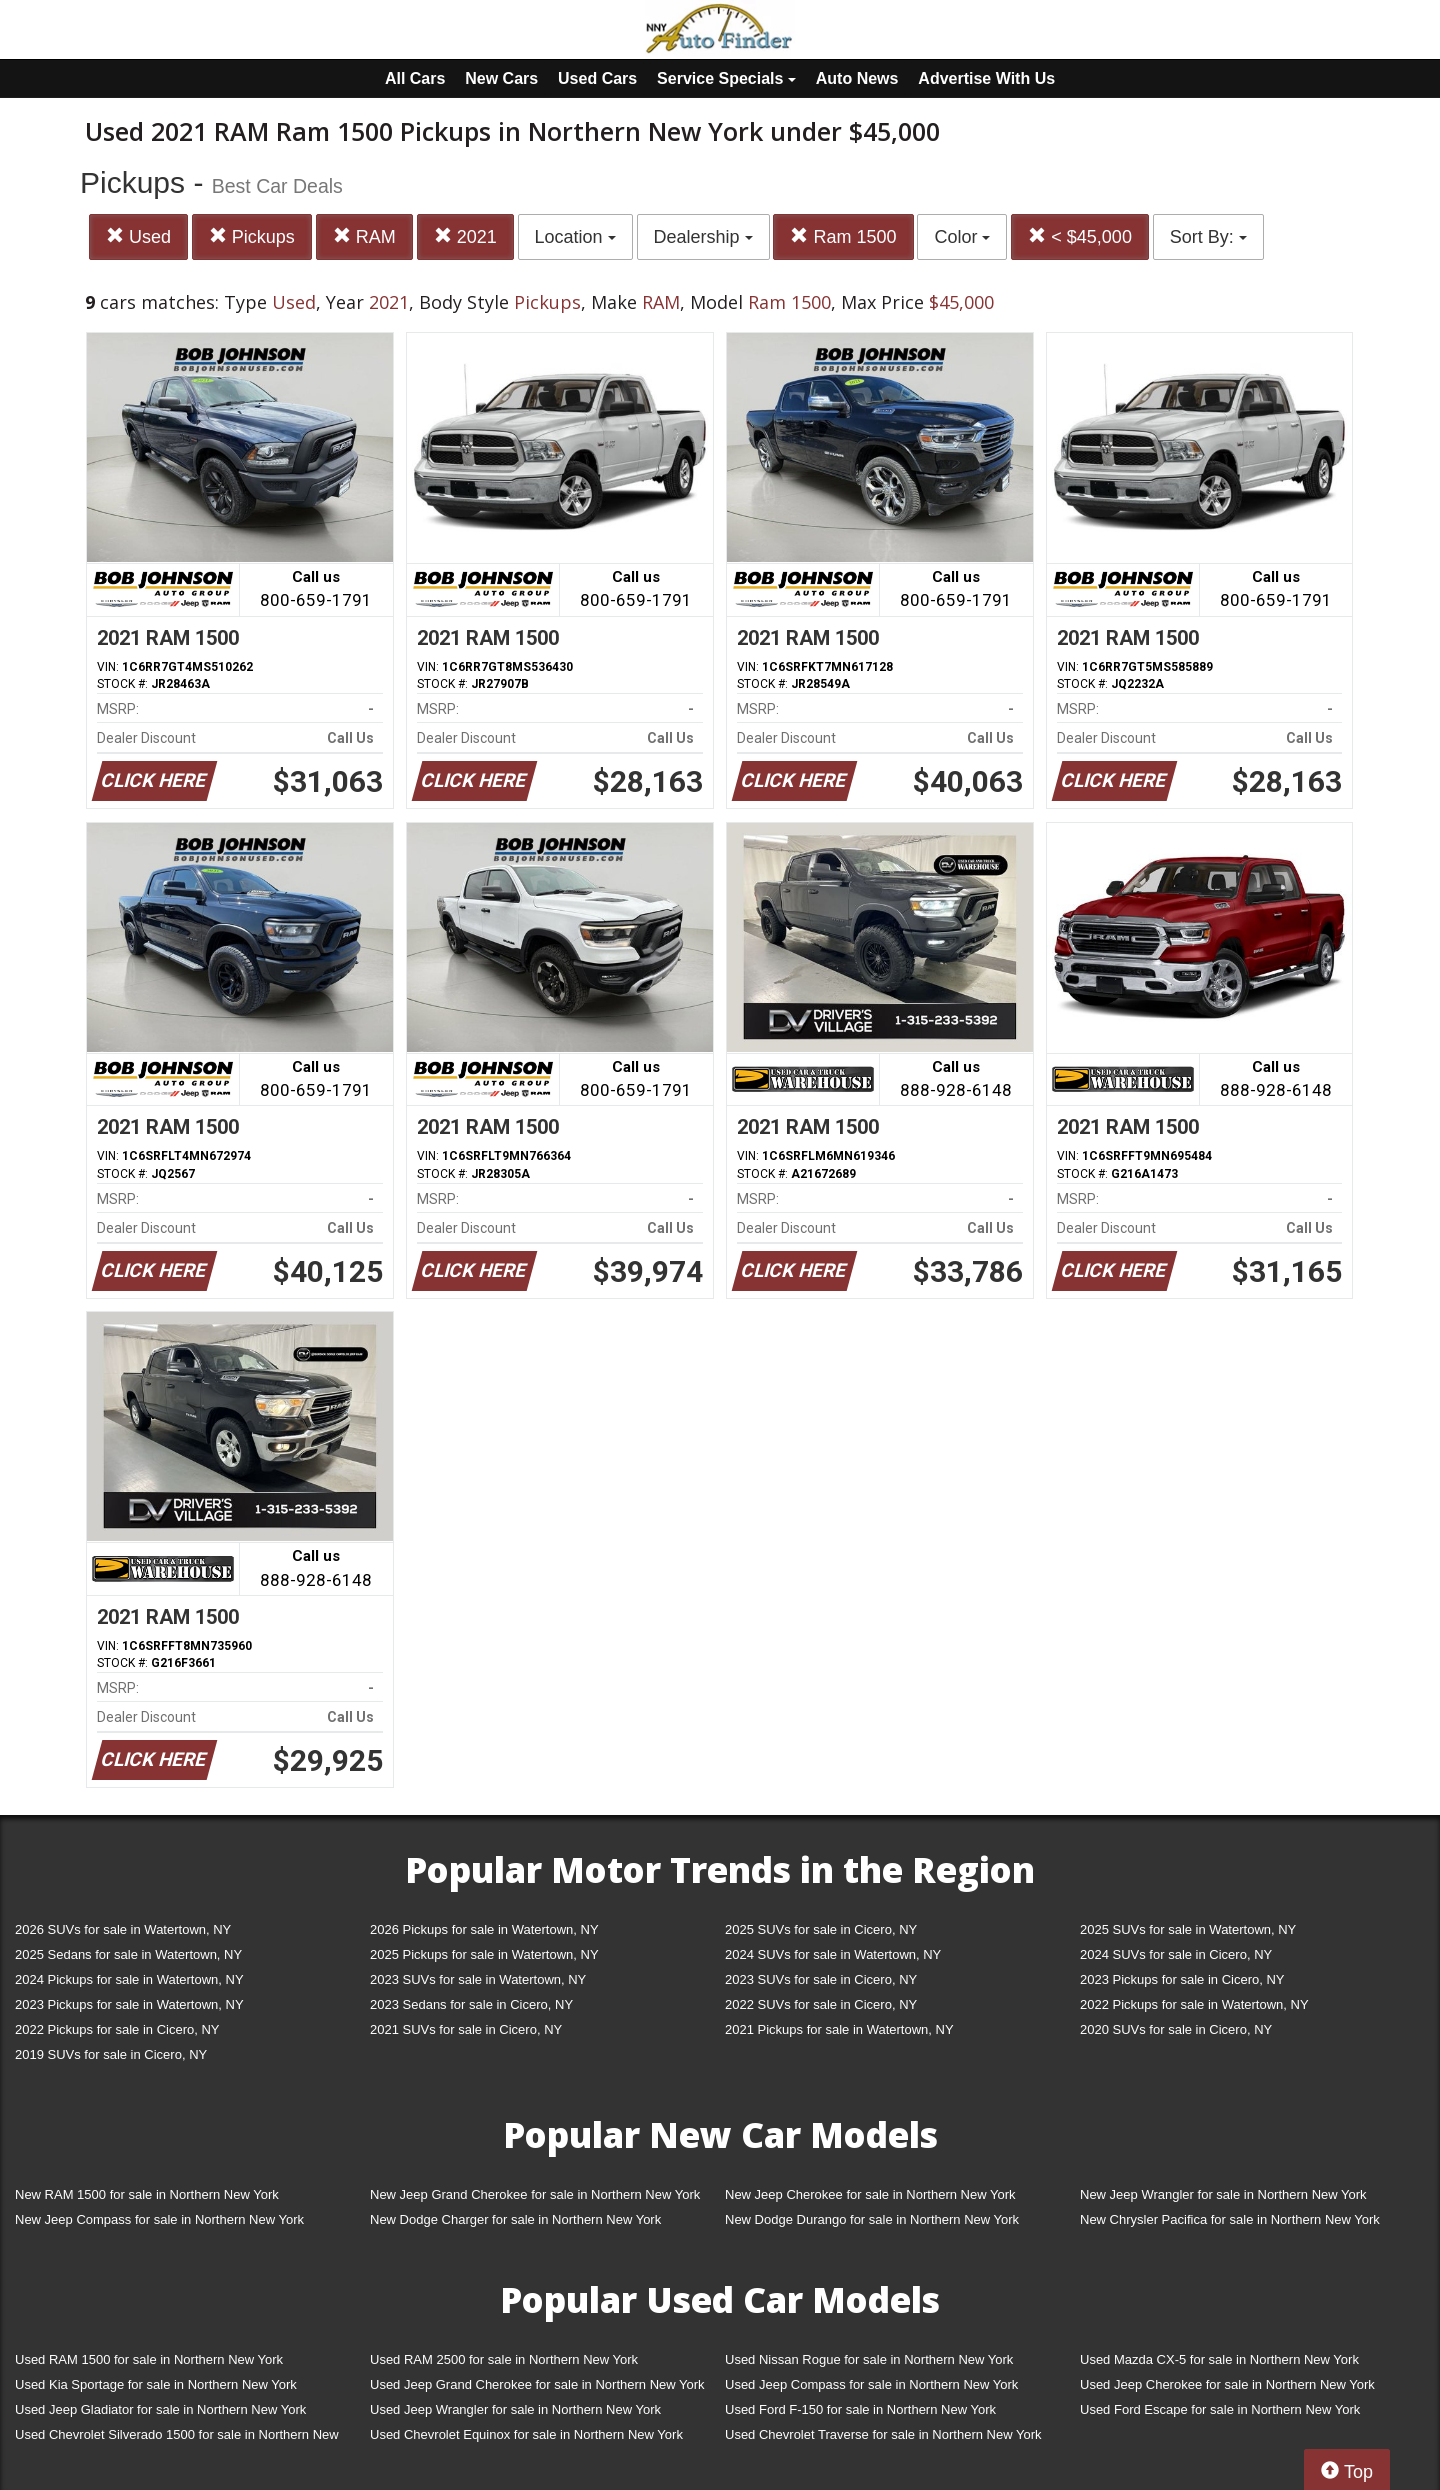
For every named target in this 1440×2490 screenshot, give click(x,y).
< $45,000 (1080, 236)
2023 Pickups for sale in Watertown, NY (129, 2004)
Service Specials (726, 78)
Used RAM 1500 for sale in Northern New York (149, 2359)
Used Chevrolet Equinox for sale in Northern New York (526, 2434)
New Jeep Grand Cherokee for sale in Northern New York (535, 2194)
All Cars (415, 78)
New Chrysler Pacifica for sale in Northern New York (1230, 2219)
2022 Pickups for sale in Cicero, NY (117, 2029)
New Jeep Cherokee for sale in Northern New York (870, 2194)
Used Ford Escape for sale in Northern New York (1220, 2409)
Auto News (857, 78)
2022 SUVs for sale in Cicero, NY (821, 2004)
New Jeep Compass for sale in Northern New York (159, 2219)
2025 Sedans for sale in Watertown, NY (128, 1954)
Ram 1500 (843, 236)
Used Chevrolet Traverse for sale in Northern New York (883, 2434)
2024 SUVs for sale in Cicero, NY (1176, 1954)
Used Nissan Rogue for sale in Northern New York (869, 2359)
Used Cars (597, 78)
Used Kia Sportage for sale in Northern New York (156, 2384)
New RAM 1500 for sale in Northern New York (147, 2194)
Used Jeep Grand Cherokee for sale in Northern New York (537, 2384)
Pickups (252, 236)
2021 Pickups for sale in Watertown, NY (839, 2029)
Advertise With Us (986, 78)
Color (962, 237)
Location (575, 237)
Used (138, 236)
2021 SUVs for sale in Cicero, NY (466, 2029)
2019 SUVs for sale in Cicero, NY (111, 2054)
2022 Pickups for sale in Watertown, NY (1194, 2004)
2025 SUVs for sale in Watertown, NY (1188, 1929)
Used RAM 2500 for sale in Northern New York (504, 2359)
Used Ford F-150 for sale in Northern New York (860, 2409)
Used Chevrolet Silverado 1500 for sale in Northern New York (177, 2438)
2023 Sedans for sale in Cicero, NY (471, 2004)
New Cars (501, 78)
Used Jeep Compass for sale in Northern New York (871, 2384)
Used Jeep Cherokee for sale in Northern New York (1227, 2384)
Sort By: (1208, 237)
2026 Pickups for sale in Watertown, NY (484, 1929)
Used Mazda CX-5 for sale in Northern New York (1219, 2359)
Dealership (703, 237)
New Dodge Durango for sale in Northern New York (872, 2219)
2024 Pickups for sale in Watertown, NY (129, 1979)
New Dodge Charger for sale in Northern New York (515, 2219)
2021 (465, 236)
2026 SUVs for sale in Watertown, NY (123, 1929)
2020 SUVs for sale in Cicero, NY (1176, 2029)
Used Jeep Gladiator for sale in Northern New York (160, 2409)
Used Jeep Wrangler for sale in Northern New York (515, 2409)
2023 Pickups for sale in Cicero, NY (1182, 1979)
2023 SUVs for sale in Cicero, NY (821, 1979)
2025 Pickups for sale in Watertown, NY (484, 1954)
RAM (364, 236)
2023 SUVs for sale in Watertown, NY (478, 1979)
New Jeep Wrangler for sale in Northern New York (1223, 2194)
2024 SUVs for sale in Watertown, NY (833, 1954)
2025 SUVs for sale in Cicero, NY (821, 1929)
